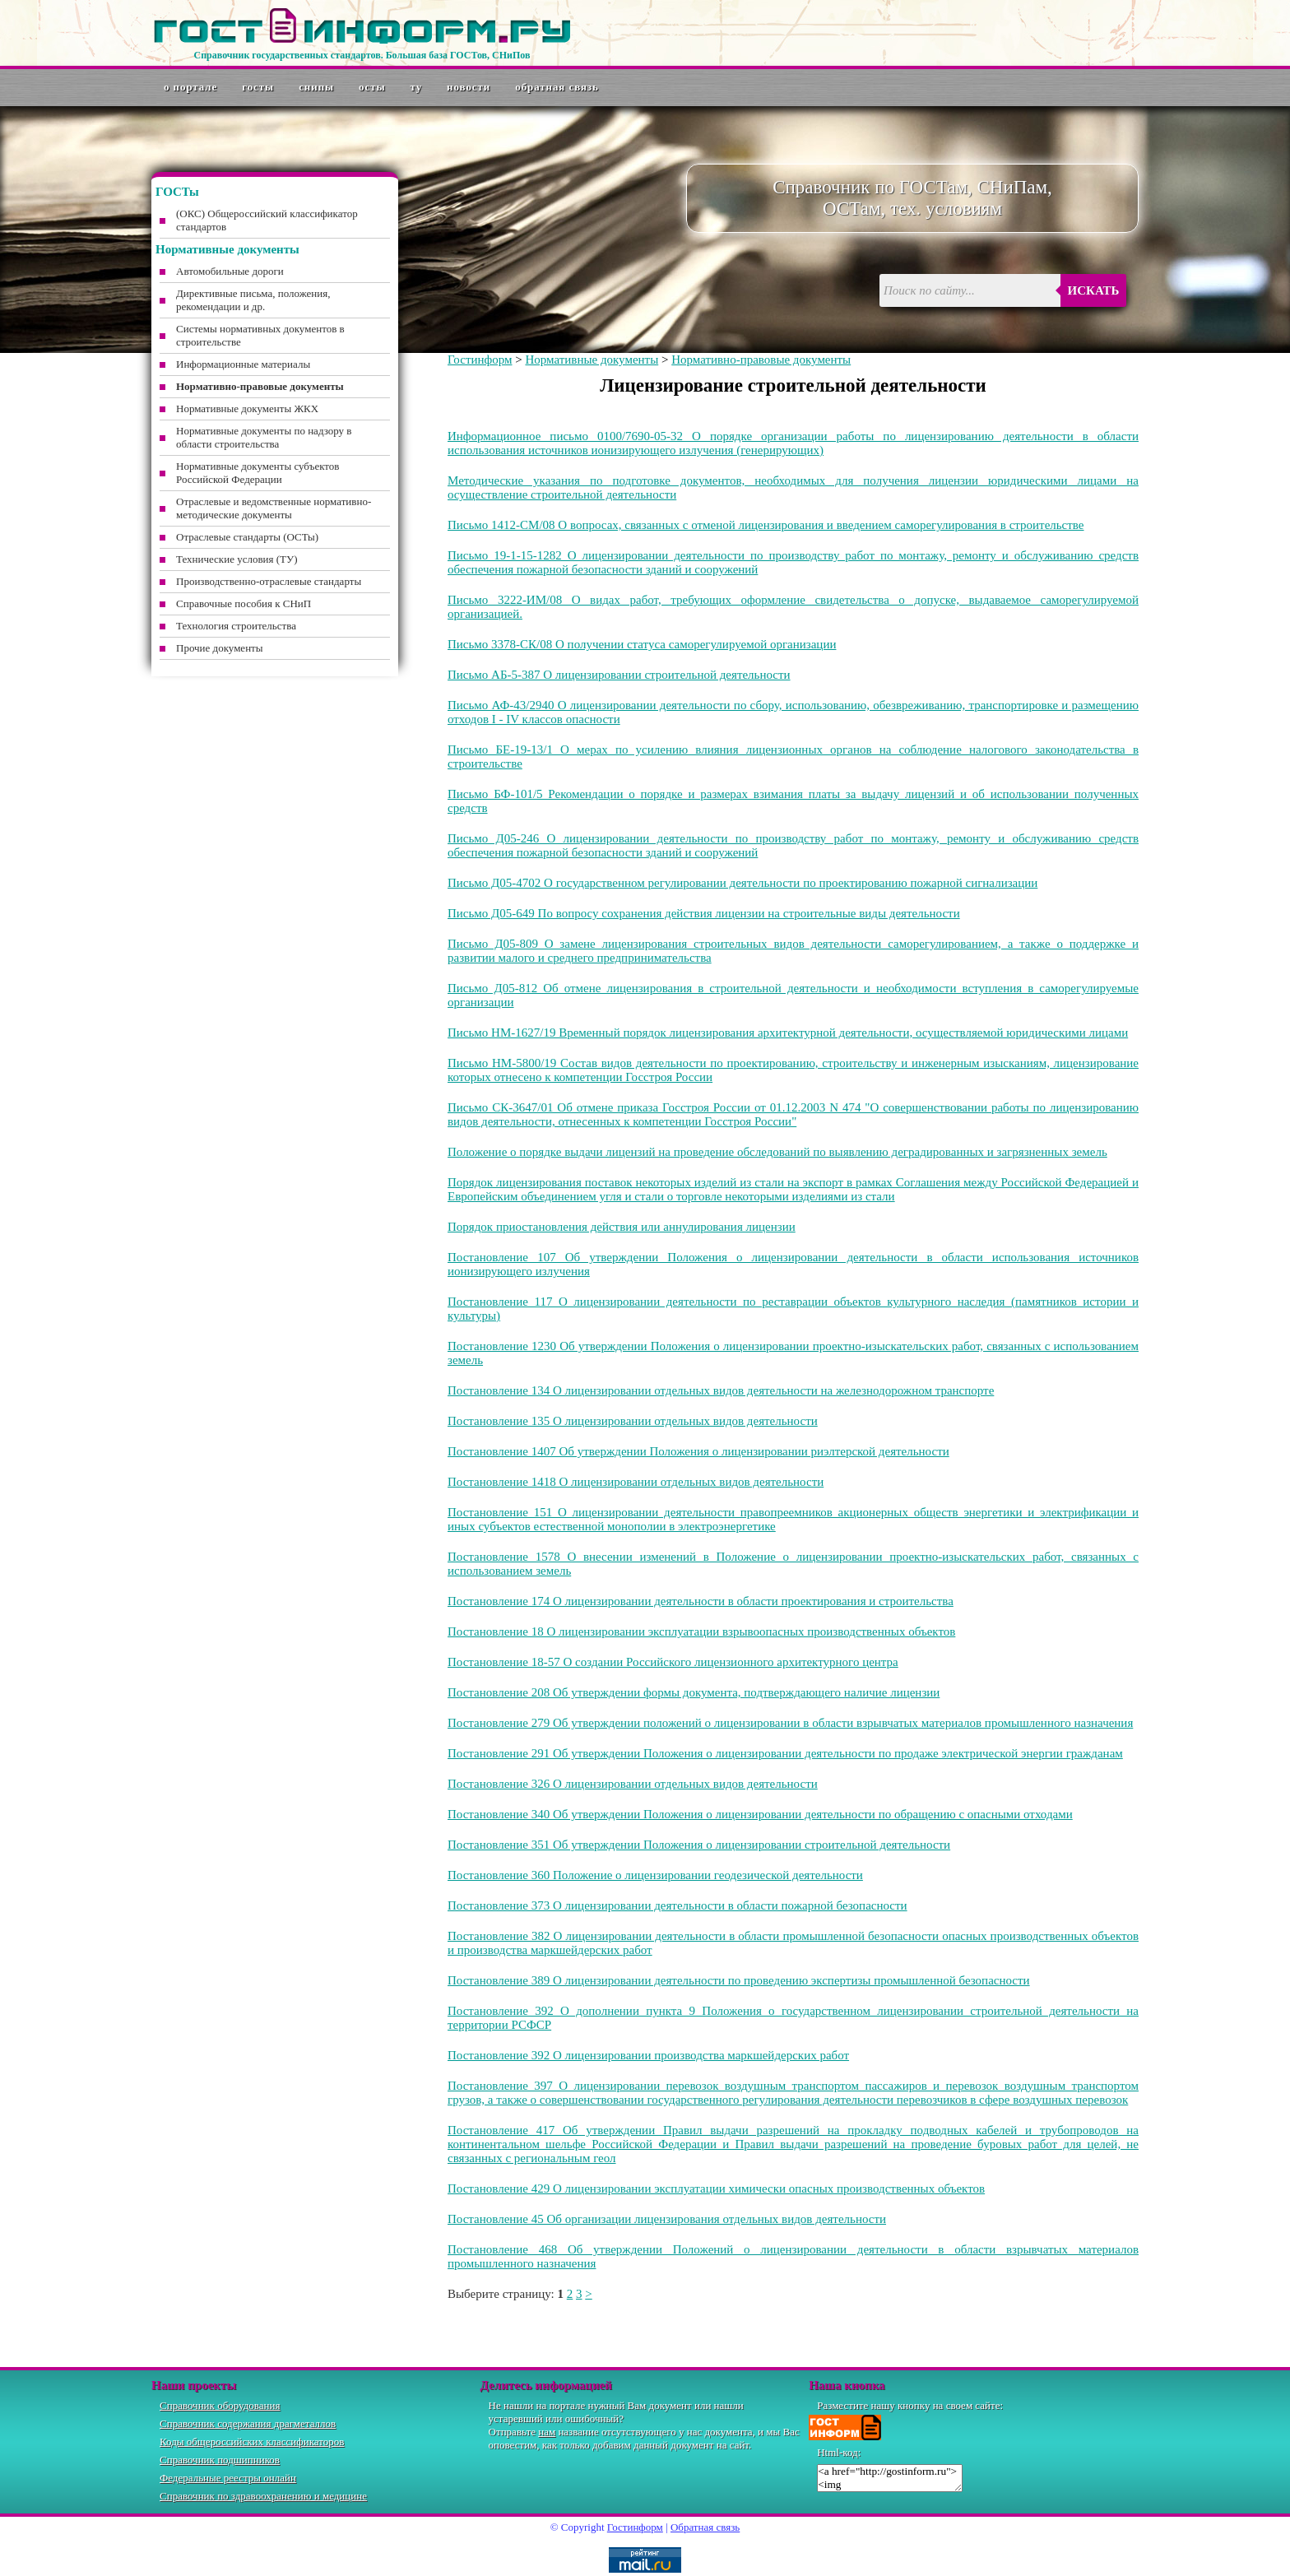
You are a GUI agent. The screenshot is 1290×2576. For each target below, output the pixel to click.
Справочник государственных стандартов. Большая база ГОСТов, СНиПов (361, 55)
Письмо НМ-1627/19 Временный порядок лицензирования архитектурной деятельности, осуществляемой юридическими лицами (788, 1032)
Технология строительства (236, 626)
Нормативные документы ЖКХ (247, 408)
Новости (468, 87)
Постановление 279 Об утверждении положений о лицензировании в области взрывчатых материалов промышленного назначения (790, 1722)
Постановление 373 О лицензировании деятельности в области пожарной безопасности (677, 1905)
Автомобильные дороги (230, 271)
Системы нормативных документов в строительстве (260, 335)
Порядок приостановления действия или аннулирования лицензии (622, 1226)
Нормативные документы (591, 359)
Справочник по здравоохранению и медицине (263, 2496)
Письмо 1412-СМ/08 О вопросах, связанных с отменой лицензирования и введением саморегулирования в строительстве (766, 524)
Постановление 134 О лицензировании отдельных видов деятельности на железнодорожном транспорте (721, 1390)
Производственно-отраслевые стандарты (268, 581)
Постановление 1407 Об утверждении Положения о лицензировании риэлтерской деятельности (698, 1451)
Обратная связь (557, 87)
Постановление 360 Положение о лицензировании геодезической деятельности (655, 1875)
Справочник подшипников (220, 2459)
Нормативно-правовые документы (761, 359)
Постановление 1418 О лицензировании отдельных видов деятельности (636, 1481)
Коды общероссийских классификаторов (252, 2441)
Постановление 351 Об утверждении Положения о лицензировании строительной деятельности (699, 1844)
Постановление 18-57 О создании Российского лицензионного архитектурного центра (673, 1662)
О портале (190, 87)
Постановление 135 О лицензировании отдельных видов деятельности (633, 1420)
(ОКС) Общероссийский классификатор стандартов (267, 220)
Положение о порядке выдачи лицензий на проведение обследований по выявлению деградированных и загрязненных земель (777, 1151)
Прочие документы (219, 648)
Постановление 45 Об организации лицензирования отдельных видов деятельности (667, 2219)
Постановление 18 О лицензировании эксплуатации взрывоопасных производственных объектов (701, 1631)
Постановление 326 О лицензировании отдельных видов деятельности (633, 1783)
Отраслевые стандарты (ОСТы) (247, 537)
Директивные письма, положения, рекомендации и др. (253, 300)
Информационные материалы (243, 364)
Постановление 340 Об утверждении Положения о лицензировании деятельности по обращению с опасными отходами (760, 1814)
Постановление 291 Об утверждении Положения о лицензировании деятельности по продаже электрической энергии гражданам (785, 1753)
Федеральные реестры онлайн (228, 2478)
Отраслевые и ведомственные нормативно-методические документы (273, 508)
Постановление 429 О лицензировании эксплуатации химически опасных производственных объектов (716, 2188)
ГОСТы (258, 87)
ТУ (417, 87)
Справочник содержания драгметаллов (248, 2423)
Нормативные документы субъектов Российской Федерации (257, 472)
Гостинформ (480, 359)
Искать (1094, 290)
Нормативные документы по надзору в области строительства (263, 437)
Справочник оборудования (220, 2405)
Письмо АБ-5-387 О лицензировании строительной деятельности (619, 674)
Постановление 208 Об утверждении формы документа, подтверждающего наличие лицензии (694, 1692)
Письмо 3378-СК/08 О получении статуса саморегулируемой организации (642, 644)
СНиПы (316, 87)
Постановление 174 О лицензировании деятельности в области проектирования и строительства (701, 1601)
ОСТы (372, 87)
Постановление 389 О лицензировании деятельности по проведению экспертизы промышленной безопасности (739, 1980)
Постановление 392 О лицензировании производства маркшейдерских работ (648, 2055)
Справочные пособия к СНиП (243, 603)
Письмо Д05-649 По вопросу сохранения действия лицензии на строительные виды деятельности (704, 913)
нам (546, 2431)
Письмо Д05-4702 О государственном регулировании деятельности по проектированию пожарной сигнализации (742, 882)
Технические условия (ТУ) (237, 559)
